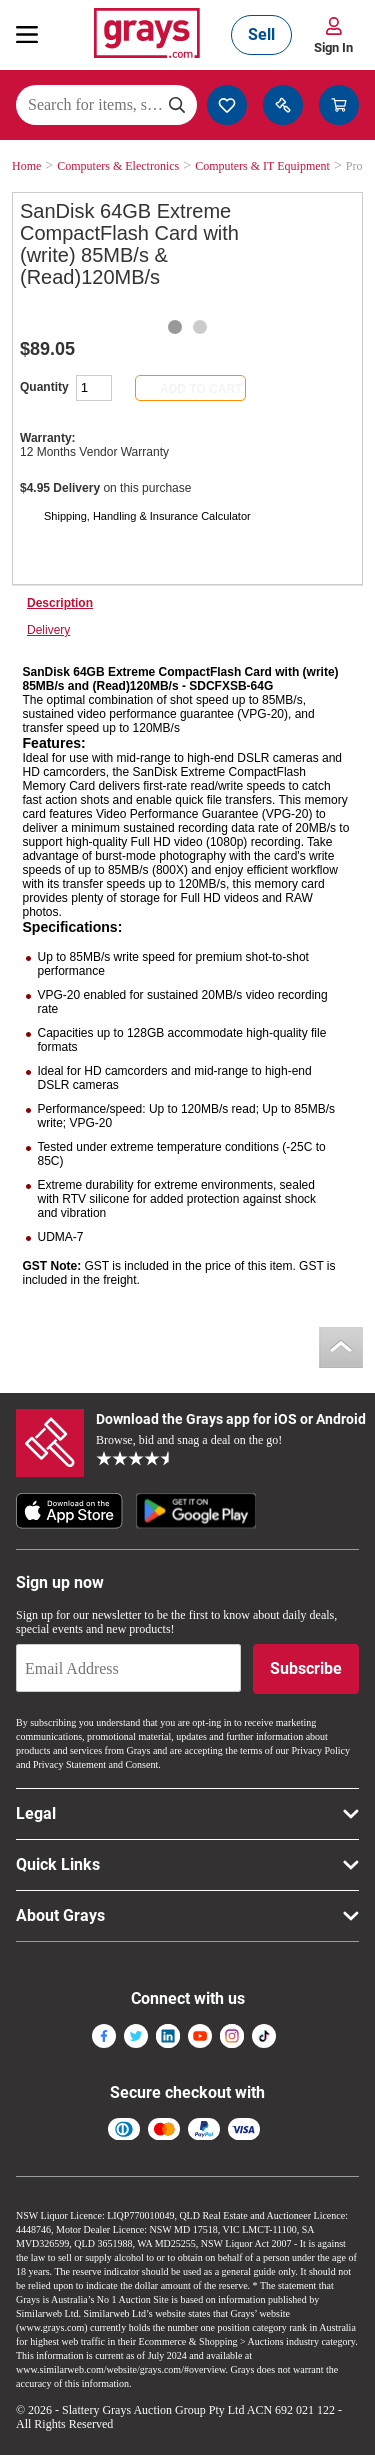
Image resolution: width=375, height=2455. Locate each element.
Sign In (333, 47)
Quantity (44, 387)
